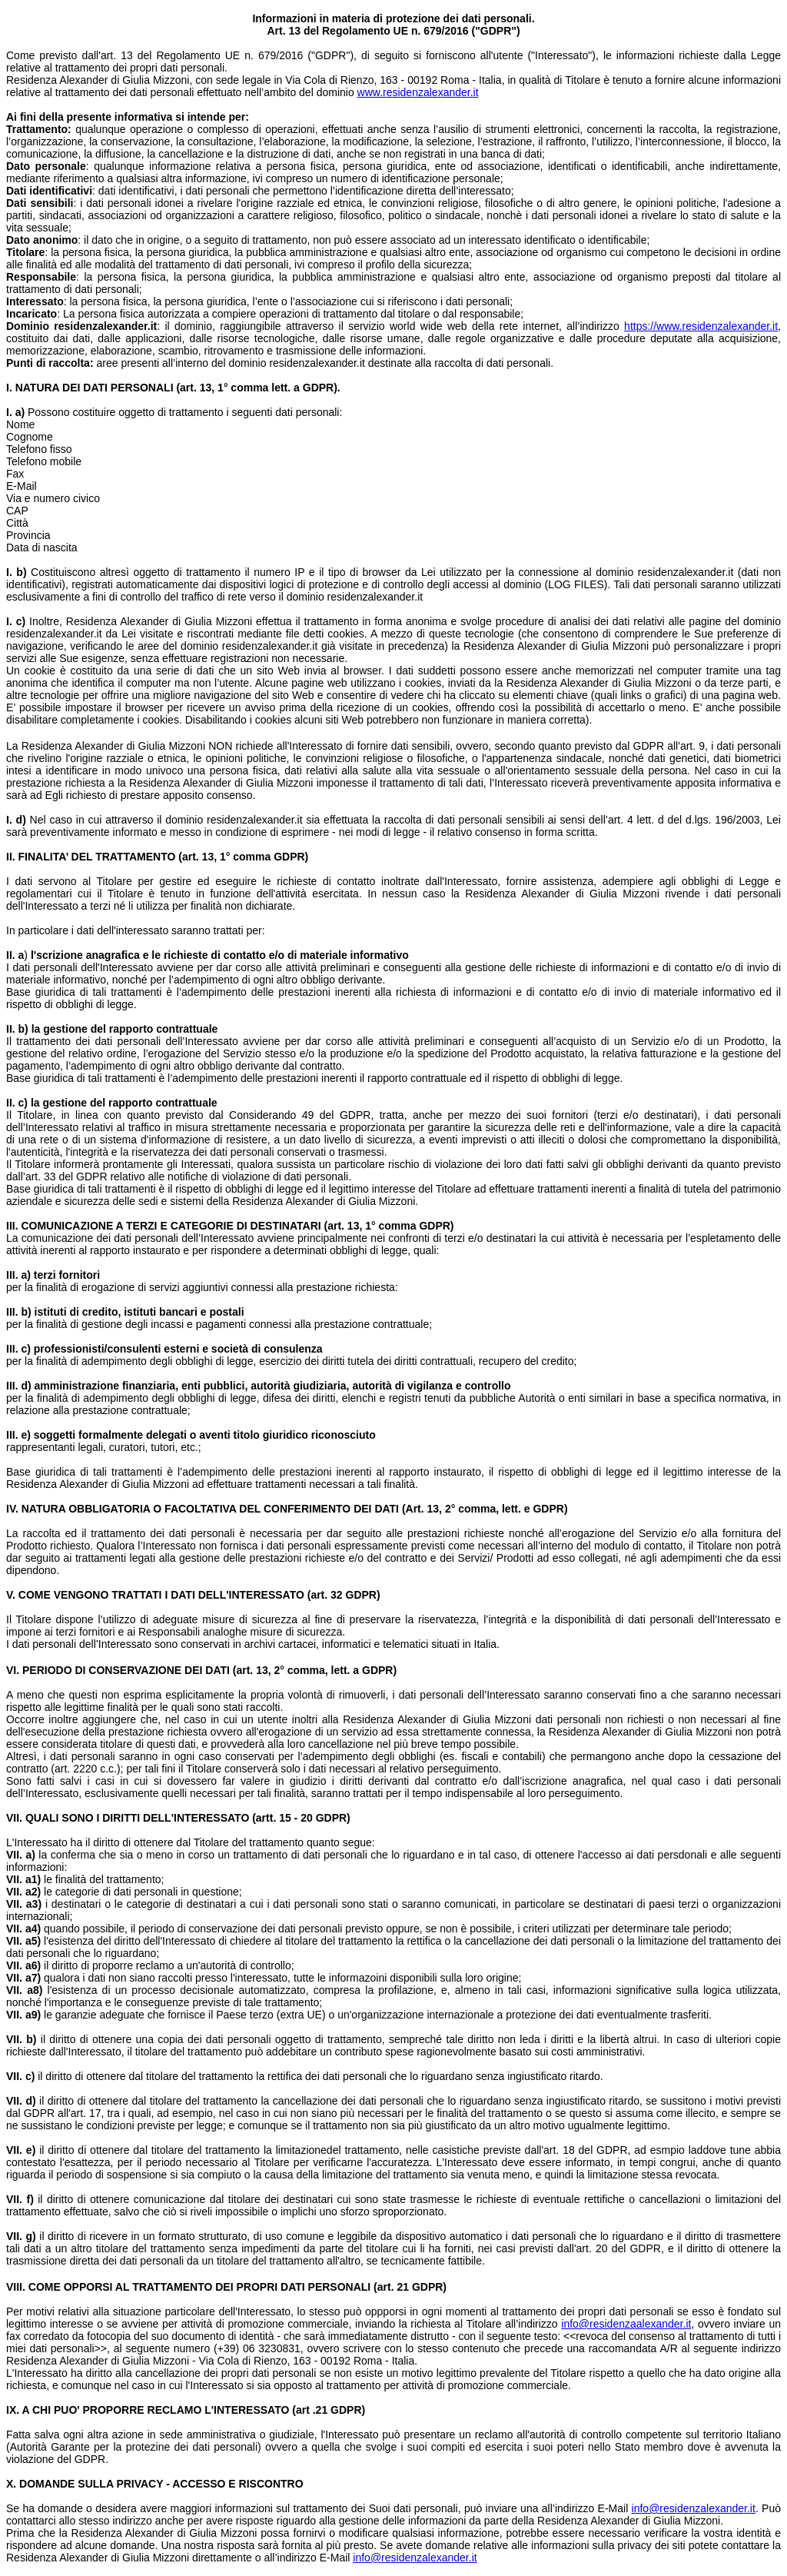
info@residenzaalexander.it (626, 2324)
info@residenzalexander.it (693, 2508)
